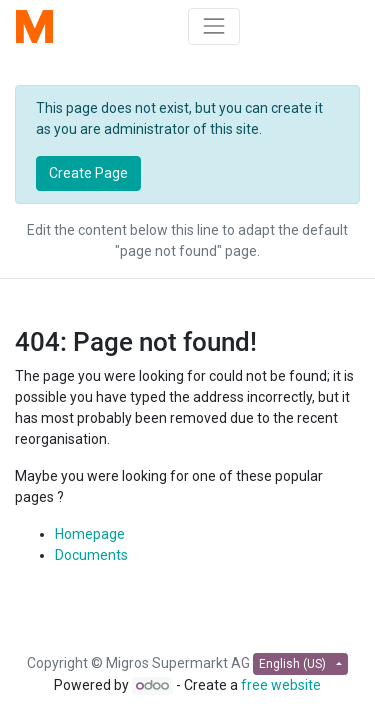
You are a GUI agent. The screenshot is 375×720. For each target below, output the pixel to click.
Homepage (90, 534)
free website (281, 685)
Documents (91, 555)
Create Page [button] (88, 173)
